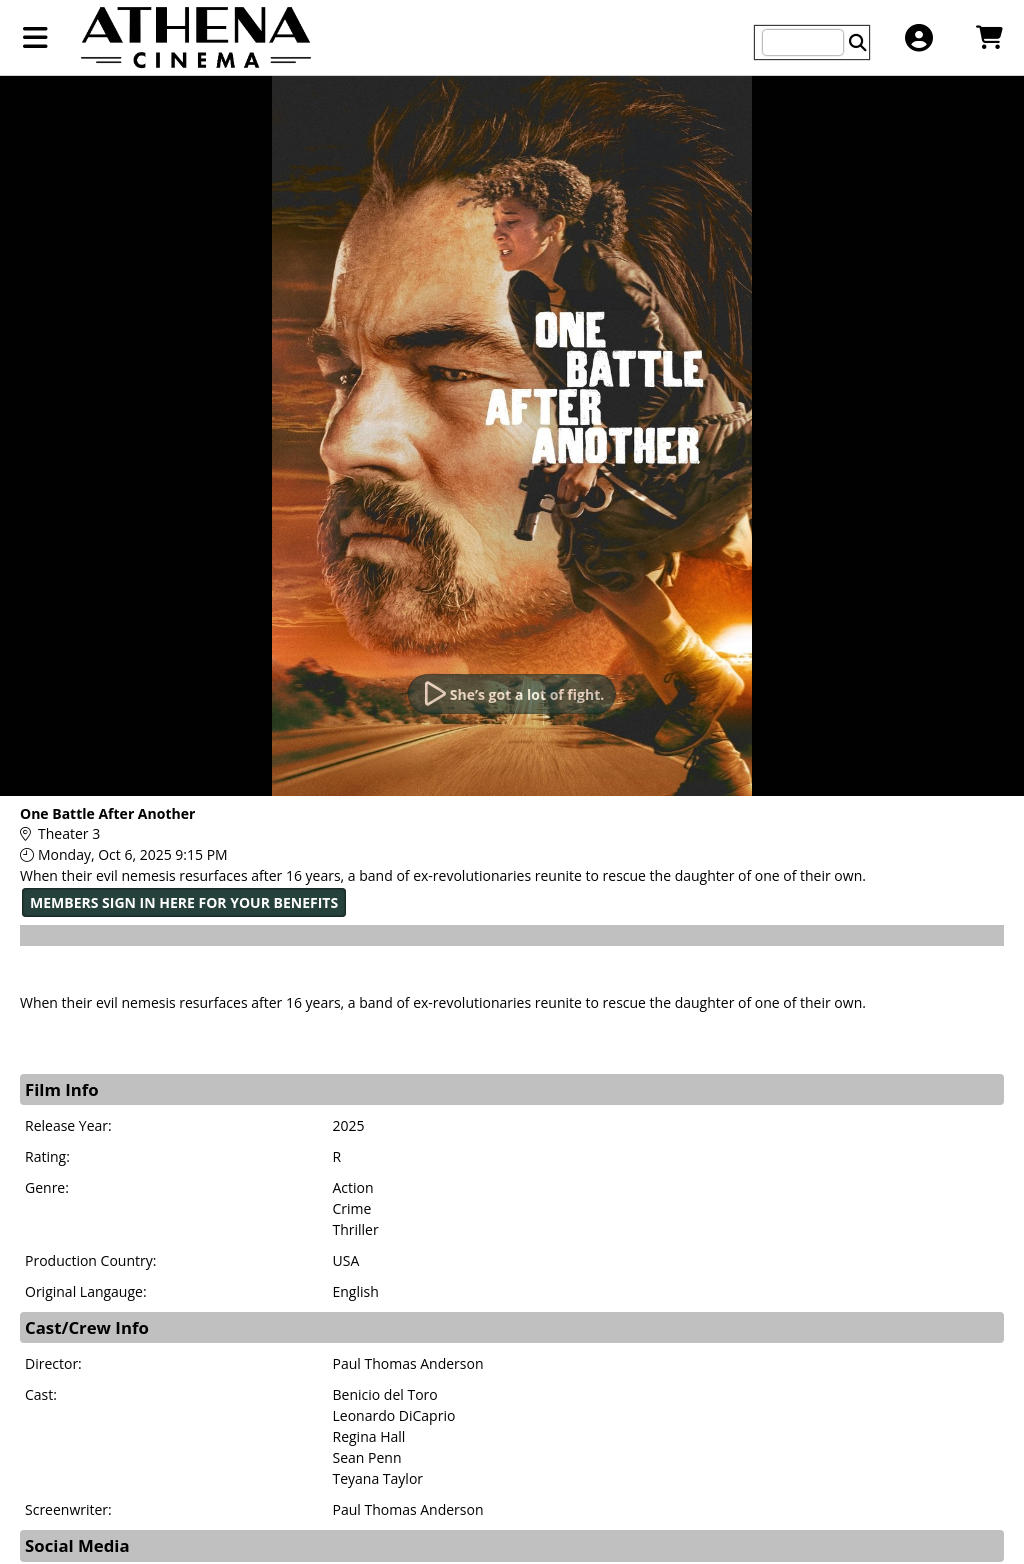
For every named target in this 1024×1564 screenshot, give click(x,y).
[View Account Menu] (918, 37)
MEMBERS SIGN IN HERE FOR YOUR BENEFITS (184, 902)
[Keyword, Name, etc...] (803, 42)
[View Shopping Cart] (988, 37)
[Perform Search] (858, 42)
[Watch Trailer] (512, 694)
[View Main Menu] (35, 37)
